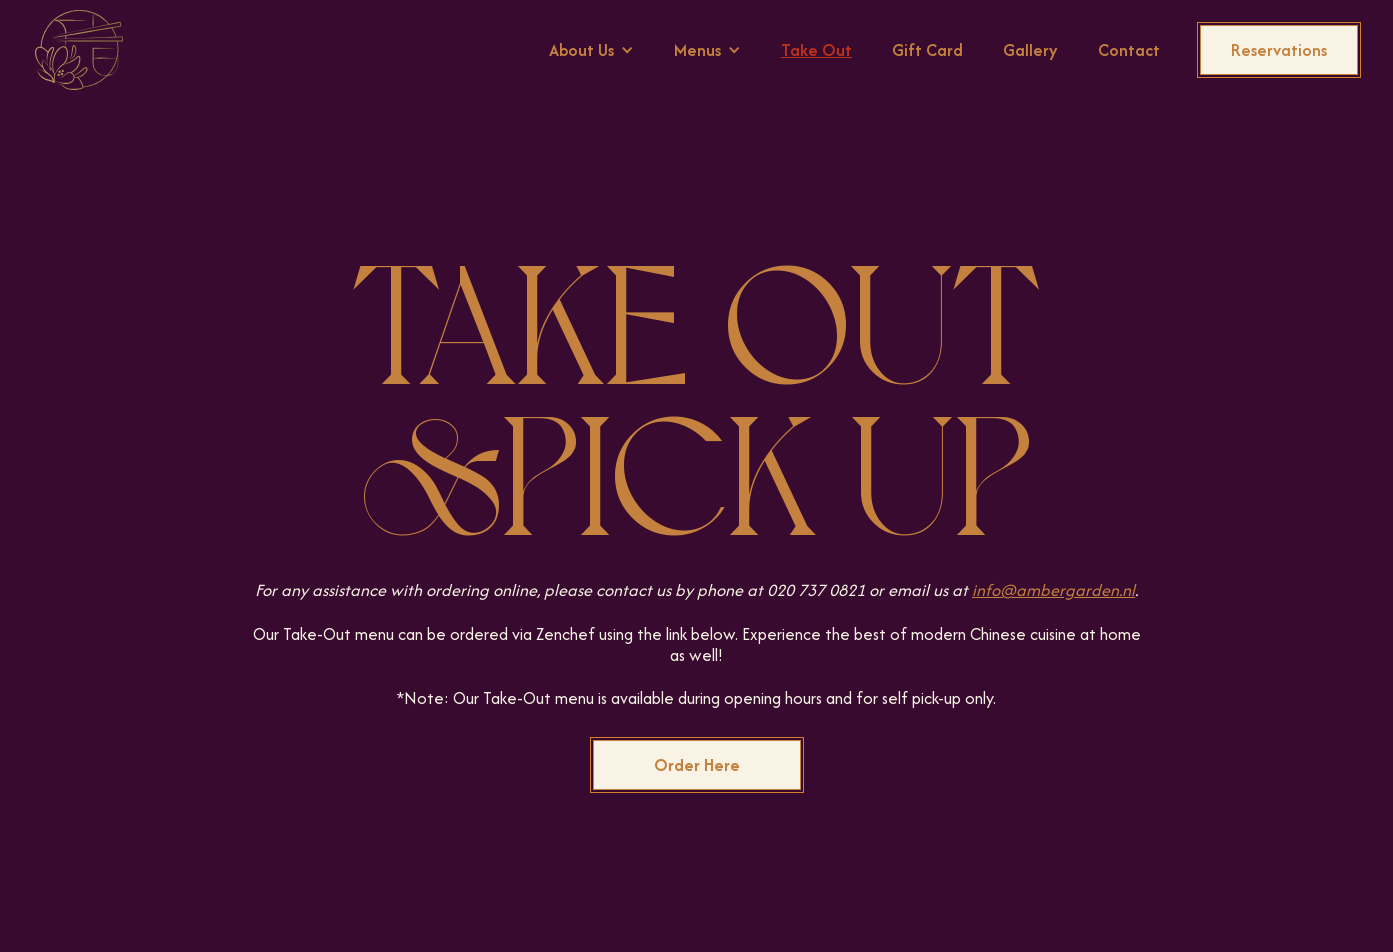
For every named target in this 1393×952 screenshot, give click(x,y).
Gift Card (927, 50)
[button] (591, 50)
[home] (79, 50)
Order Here (697, 765)
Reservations (1279, 50)
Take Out (816, 50)
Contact (1129, 50)
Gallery (1030, 50)
